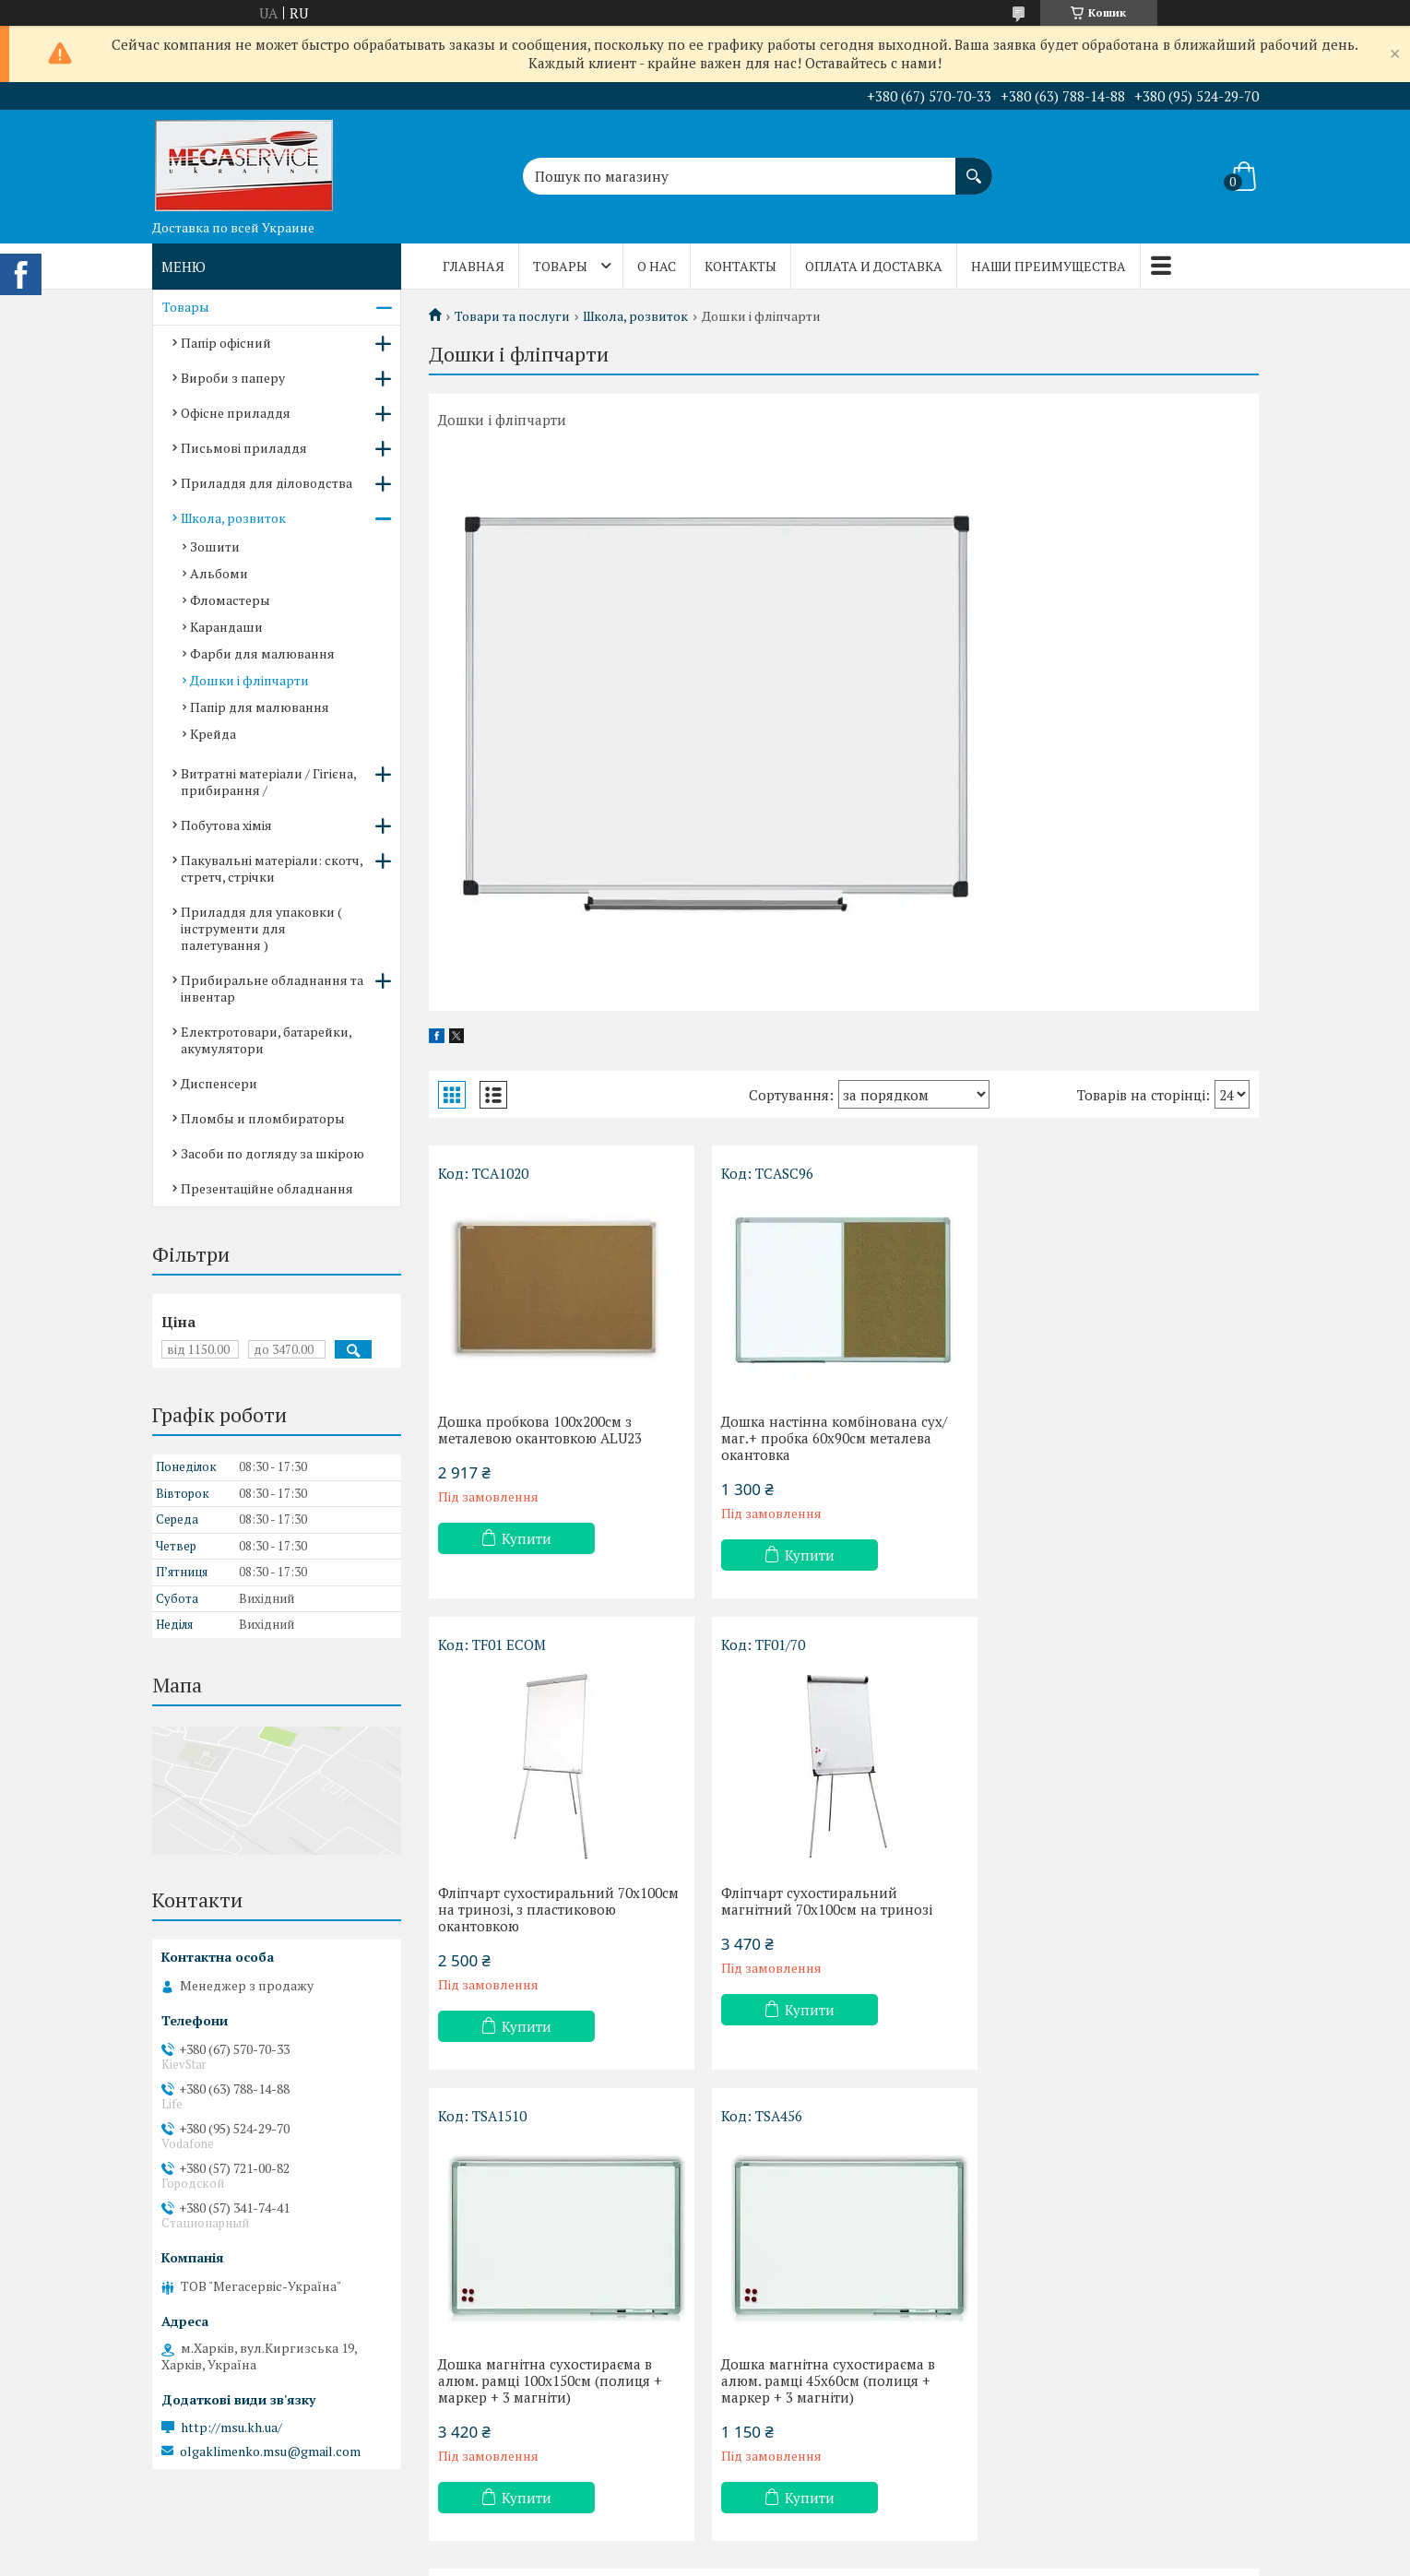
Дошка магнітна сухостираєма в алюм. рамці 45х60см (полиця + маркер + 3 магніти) (1109, 1909)
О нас (656, 266)
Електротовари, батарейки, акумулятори (266, 1040)
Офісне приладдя (235, 412)
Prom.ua (791, 2541)
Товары (560, 266)
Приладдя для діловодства (266, 483)
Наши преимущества (1048, 266)
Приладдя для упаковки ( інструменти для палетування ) (261, 928)
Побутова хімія (226, 825)
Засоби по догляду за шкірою (272, 1153)
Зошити (215, 546)
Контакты (740, 266)
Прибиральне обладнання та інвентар (272, 988)
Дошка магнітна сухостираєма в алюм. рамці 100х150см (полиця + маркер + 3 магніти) (832, 1909)
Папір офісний (226, 342)
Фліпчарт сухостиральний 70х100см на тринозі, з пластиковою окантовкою (1122, 1438)
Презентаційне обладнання (267, 1188)
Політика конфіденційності (848, 2558)
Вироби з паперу (233, 377)
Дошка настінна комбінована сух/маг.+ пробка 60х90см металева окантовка (833, 1438)
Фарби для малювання (262, 653)
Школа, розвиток (635, 316)
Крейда (213, 733)
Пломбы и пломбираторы (263, 1118)
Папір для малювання (259, 707)
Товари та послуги (512, 316)
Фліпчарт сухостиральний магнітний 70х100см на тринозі (543, 1900)
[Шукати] (973, 166)
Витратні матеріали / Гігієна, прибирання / (268, 782)
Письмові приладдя (244, 448)
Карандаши (226, 626)
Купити (526, 1538)
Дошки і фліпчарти (249, 680)
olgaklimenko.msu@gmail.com (270, 2451)
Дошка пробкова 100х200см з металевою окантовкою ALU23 (540, 1429)
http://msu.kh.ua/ (231, 2427)
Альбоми (219, 573)
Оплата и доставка (873, 266)
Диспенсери (219, 1083)
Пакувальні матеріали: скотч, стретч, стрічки (271, 868)
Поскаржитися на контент (703, 2558)
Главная (473, 266)
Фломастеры (230, 600)
